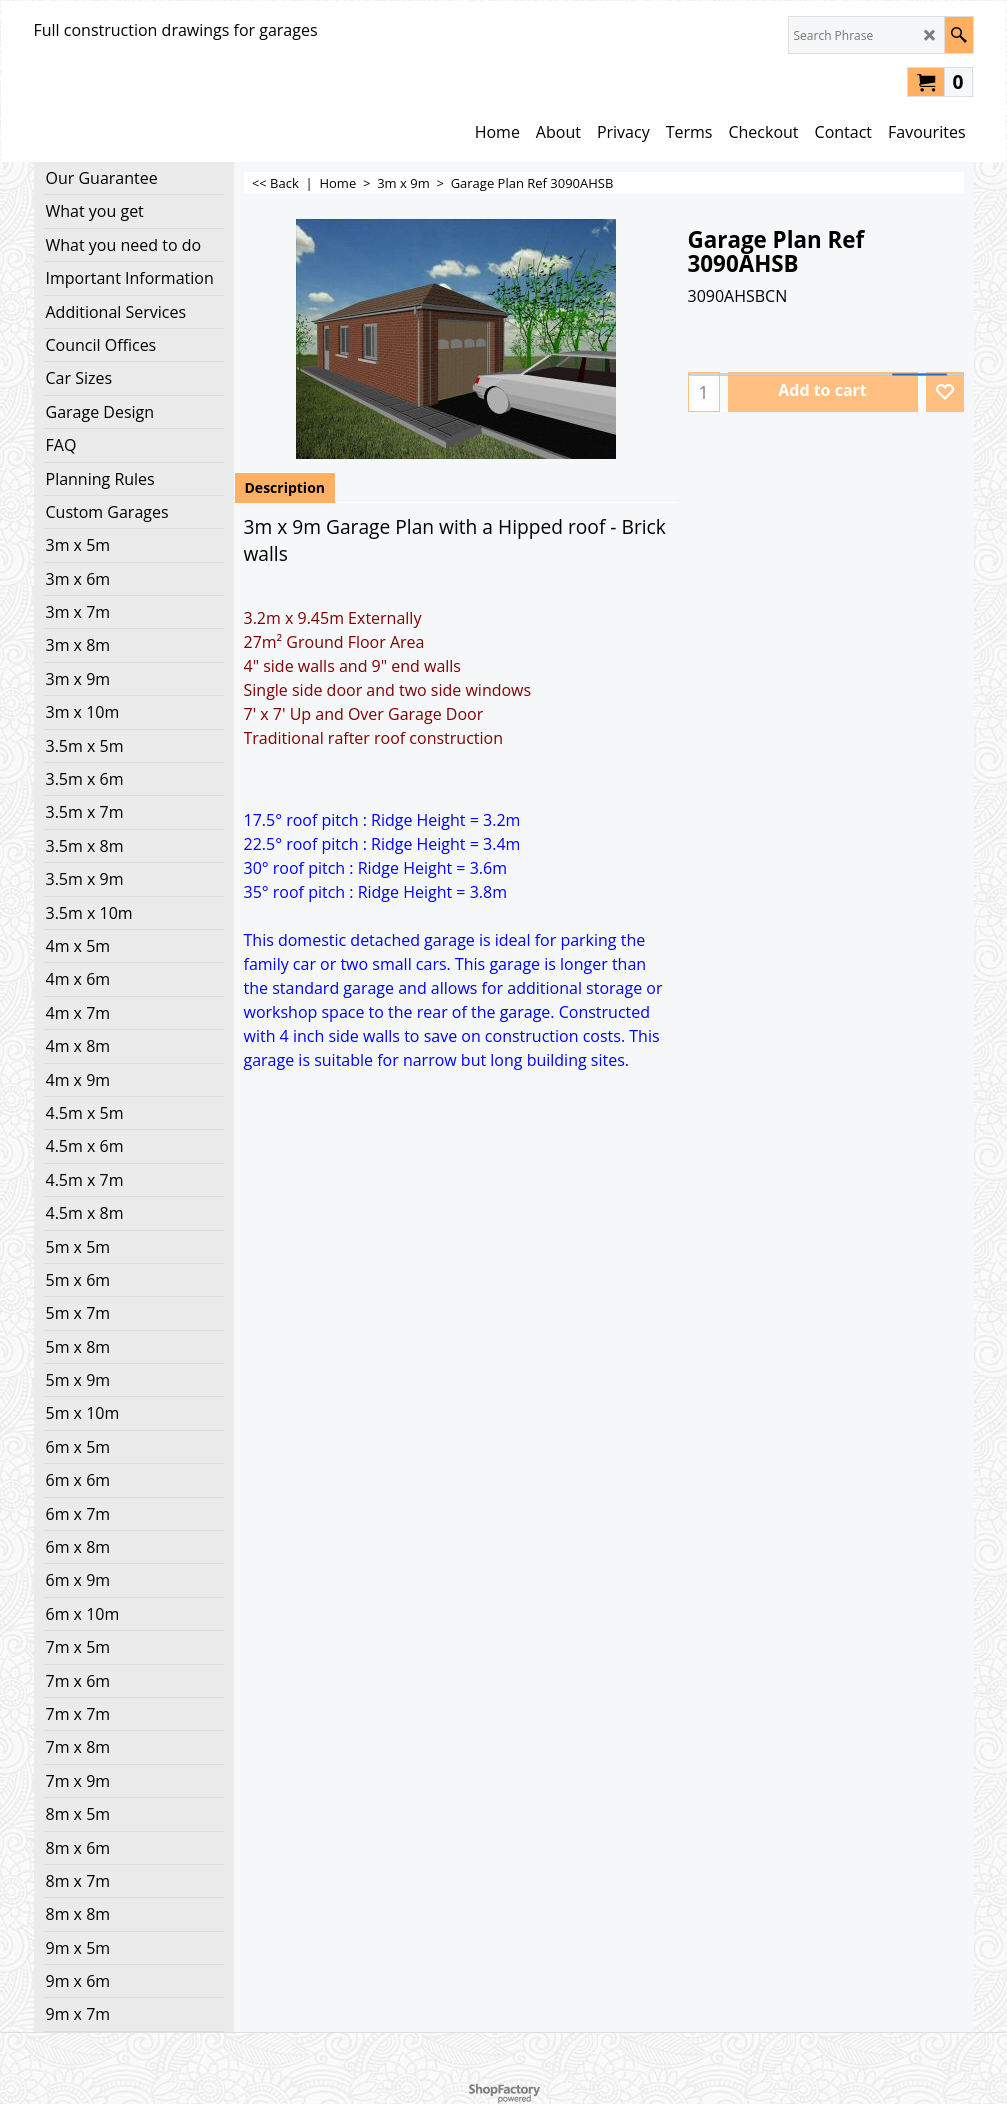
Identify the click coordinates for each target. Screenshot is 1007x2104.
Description (285, 487)
